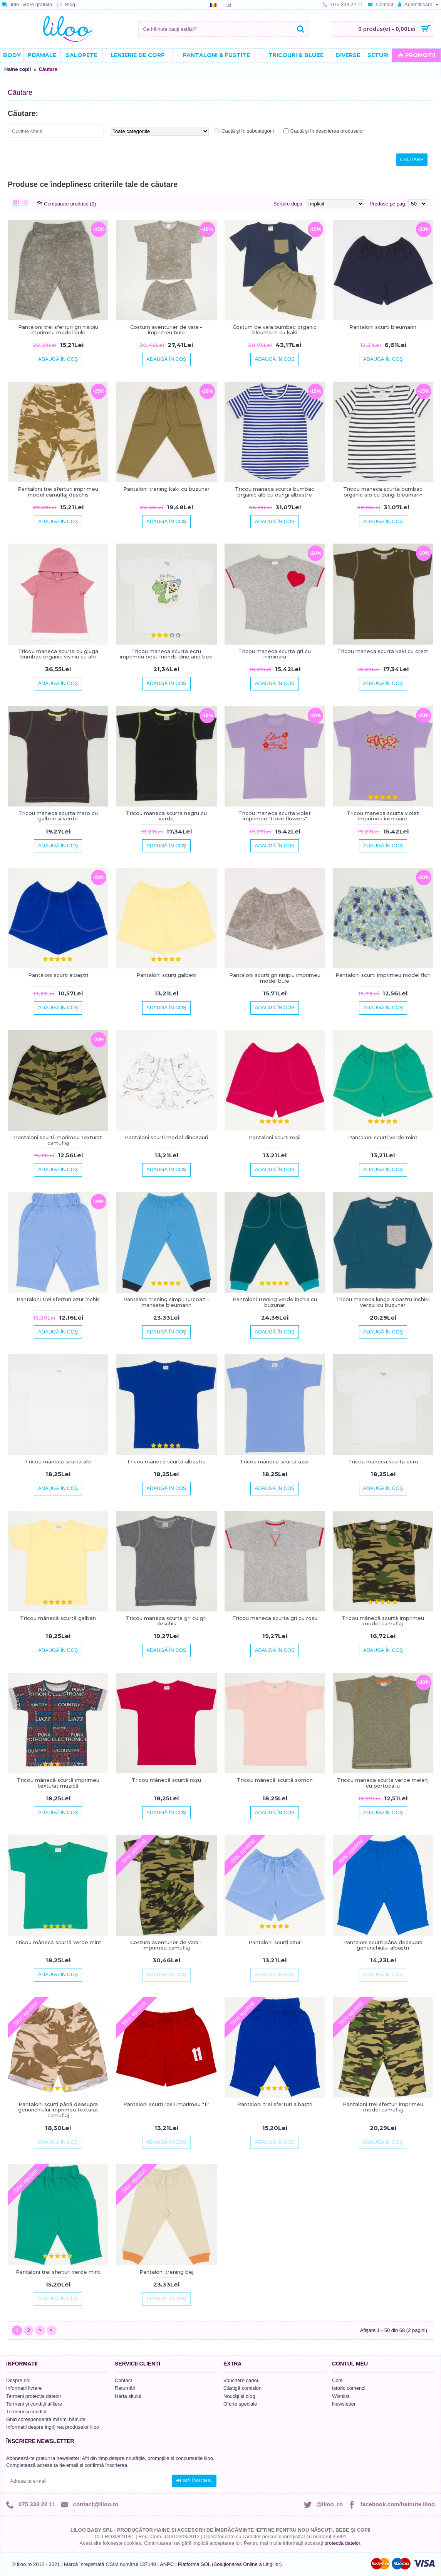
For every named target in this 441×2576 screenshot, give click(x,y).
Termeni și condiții (26, 2411)
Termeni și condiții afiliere (34, 2404)
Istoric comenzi (349, 2388)
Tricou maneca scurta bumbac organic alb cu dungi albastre (274, 491)
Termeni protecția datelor (33, 2396)
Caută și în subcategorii (247, 131)
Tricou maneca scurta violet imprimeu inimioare (383, 816)
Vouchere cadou (241, 2380)
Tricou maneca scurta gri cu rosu (274, 1618)
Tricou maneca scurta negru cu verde (166, 816)
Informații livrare (24, 2388)
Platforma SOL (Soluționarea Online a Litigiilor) (230, 2564)
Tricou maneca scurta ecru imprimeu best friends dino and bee (166, 654)
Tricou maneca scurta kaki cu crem (383, 651)
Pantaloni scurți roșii (274, 1137)
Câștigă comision (242, 2388)
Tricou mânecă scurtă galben (58, 1618)
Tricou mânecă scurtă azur (274, 1461)
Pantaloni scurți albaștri (58, 975)
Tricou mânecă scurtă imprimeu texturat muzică (58, 1782)
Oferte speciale (240, 2404)
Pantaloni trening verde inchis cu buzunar (275, 1302)
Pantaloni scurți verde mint (383, 1137)
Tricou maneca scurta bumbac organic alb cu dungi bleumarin (383, 491)
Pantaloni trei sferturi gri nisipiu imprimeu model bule (58, 329)
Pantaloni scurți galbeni (166, 975)
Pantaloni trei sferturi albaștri (274, 2104)
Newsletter (343, 2404)
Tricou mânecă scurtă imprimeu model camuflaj (383, 1620)
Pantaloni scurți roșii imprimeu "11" (166, 2104)
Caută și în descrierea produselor (327, 131)
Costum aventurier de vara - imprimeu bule (166, 329)
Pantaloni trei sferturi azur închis (58, 1299)
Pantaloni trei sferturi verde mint (58, 2272)
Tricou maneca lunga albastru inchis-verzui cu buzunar (382, 1302)
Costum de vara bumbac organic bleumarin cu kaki (275, 329)
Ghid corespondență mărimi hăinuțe (46, 2419)
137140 (147, 2564)
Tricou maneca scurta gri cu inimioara (274, 654)
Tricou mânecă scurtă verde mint (58, 1942)
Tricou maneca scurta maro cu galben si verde (58, 816)
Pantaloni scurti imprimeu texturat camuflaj (58, 1140)
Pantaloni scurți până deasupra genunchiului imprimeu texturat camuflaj (58, 2109)
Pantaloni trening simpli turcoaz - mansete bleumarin (166, 1302)
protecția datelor (342, 2543)
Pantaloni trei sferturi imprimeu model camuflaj (383, 2107)
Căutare (48, 69)
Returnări (125, 2388)
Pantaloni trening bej (166, 2272)
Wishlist (340, 2396)
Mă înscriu (194, 2481)
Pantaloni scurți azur (274, 1942)
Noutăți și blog (239, 2396)
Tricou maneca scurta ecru (383, 1461)
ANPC (167, 2564)
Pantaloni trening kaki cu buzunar (166, 489)
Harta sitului (128, 2396)
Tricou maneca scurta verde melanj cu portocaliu (383, 1782)
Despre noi (18, 2380)
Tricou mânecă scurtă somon (275, 1780)
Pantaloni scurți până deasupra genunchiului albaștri (383, 1945)
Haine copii (17, 69)
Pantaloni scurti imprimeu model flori (383, 975)
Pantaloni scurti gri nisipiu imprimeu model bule (274, 977)
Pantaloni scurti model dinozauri (166, 1137)
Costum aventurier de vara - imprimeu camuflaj (166, 1945)
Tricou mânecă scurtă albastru (166, 1461)
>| (52, 2330)
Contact (123, 2380)
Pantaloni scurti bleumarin (382, 327)
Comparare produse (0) (70, 204)
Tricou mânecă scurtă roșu (166, 1780)
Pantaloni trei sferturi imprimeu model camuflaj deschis (58, 491)
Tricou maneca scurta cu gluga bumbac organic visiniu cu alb (58, 654)
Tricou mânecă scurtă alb (58, 1461)
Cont (337, 2380)
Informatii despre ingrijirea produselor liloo (52, 2427)
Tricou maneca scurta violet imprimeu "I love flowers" (274, 816)
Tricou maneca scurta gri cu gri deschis (166, 1620)
